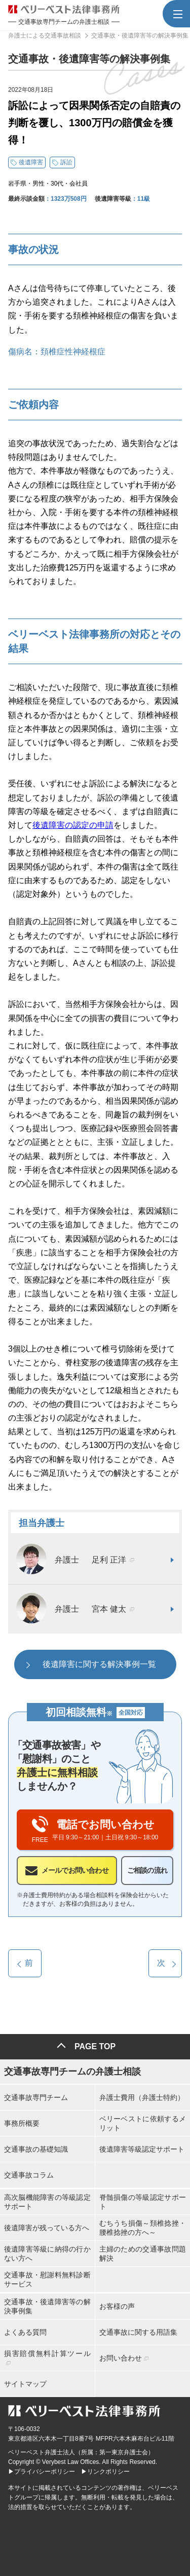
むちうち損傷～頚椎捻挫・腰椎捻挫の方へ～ (142, 2227)
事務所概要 (22, 2123)
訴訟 (66, 162)
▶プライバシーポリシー (41, 2471)
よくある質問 (25, 2332)
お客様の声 (117, 2306)
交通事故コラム (29, 2175)
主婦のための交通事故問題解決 (142, 2253)
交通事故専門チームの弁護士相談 (72, 2071)
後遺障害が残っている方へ (46, 2228)
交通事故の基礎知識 (36, 2149)
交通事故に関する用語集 (138, 2332)
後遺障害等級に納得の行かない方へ (47, 2253)
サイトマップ (25, 2384)
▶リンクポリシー (105, 2471)
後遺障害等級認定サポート (141, 2149)
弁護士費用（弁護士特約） (141, 2097)
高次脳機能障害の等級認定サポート (47, 2201)
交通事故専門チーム (36, 2097)
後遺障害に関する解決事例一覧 (99, 1664)
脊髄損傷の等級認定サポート (142, 2201)
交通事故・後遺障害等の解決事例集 (47, 2306)
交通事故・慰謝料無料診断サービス (47, 2279)
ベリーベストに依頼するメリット (142, 2123)
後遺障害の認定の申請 (72, 825)
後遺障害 (31, 162)
